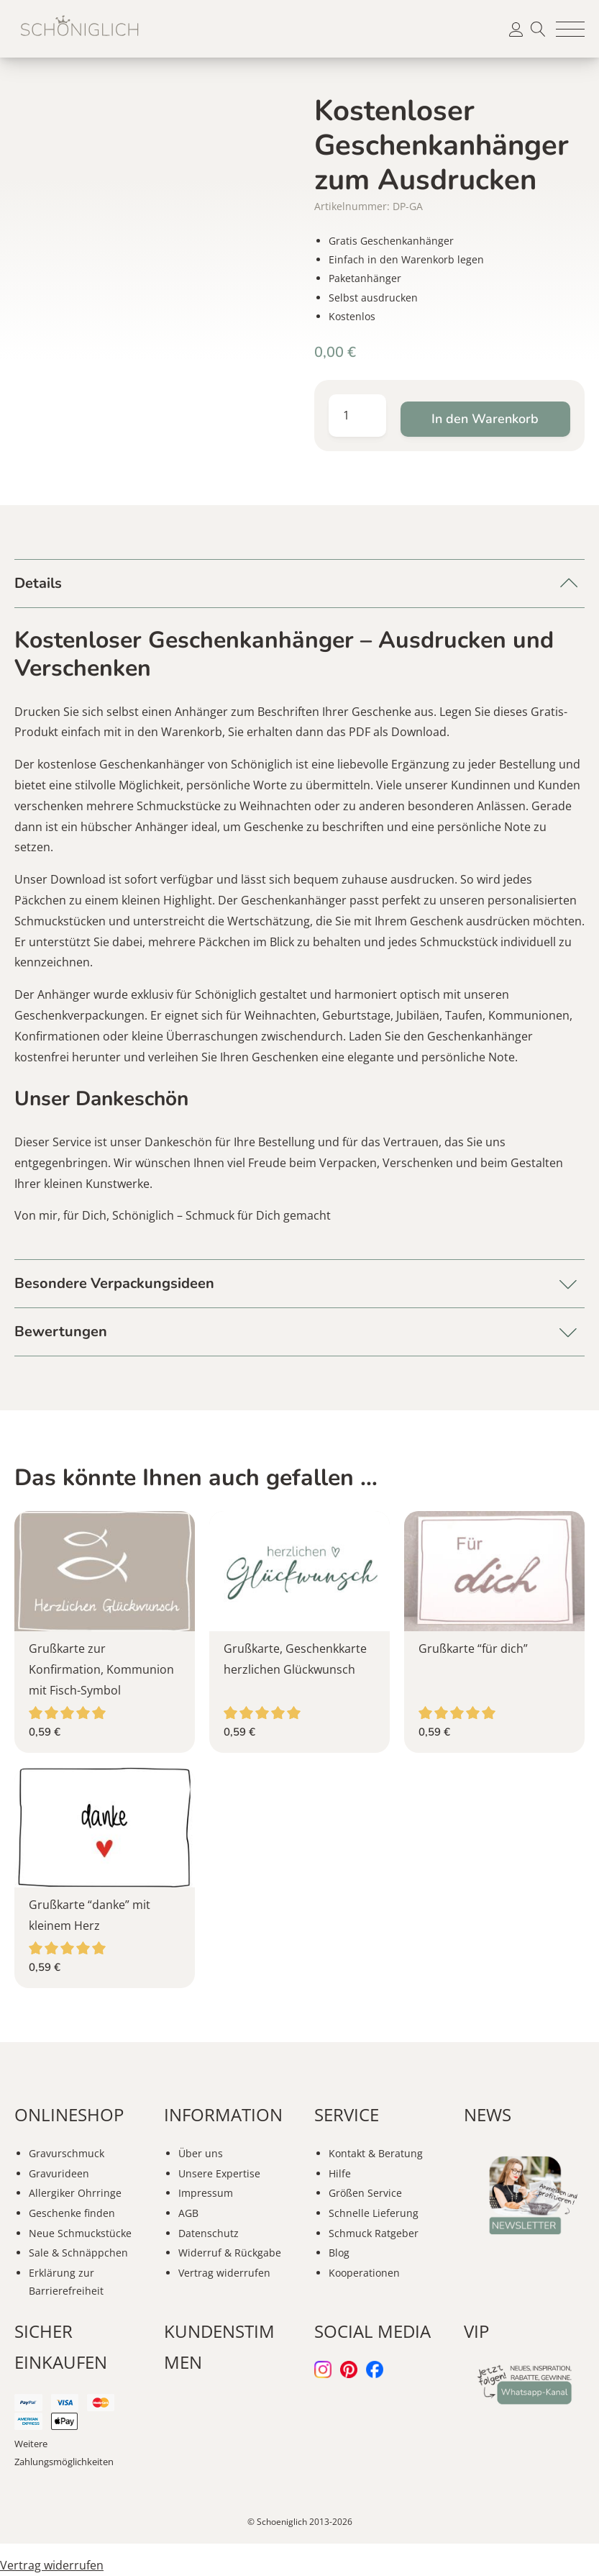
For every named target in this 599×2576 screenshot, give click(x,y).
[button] (570, 28)
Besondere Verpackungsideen (114, 1283)
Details (38, 583)
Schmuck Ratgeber (374, 2233)
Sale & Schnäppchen (78, 2252)
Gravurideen (59, 2173)
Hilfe (340, 2173)
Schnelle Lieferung (374, 2213)
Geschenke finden (72, 2213)
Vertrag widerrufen (224, 2273)
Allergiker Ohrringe (75, 2193)
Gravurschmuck (66, 2153)
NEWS (487, 2114)
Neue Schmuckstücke (80, 2233)
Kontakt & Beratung (376, 2153)
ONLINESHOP (69, 2114)
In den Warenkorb (485, 418)
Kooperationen (364, 2273)
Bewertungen (60, 1331)
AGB (188, 2213)
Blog (339, 2252)
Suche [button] (538, 29)
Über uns (200, 2153)
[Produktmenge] (357, 415)
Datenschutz (208, 2233)
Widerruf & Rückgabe (229, 2252)
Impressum (205, 2193)
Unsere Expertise (219, 2173)
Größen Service (365, 2193)
